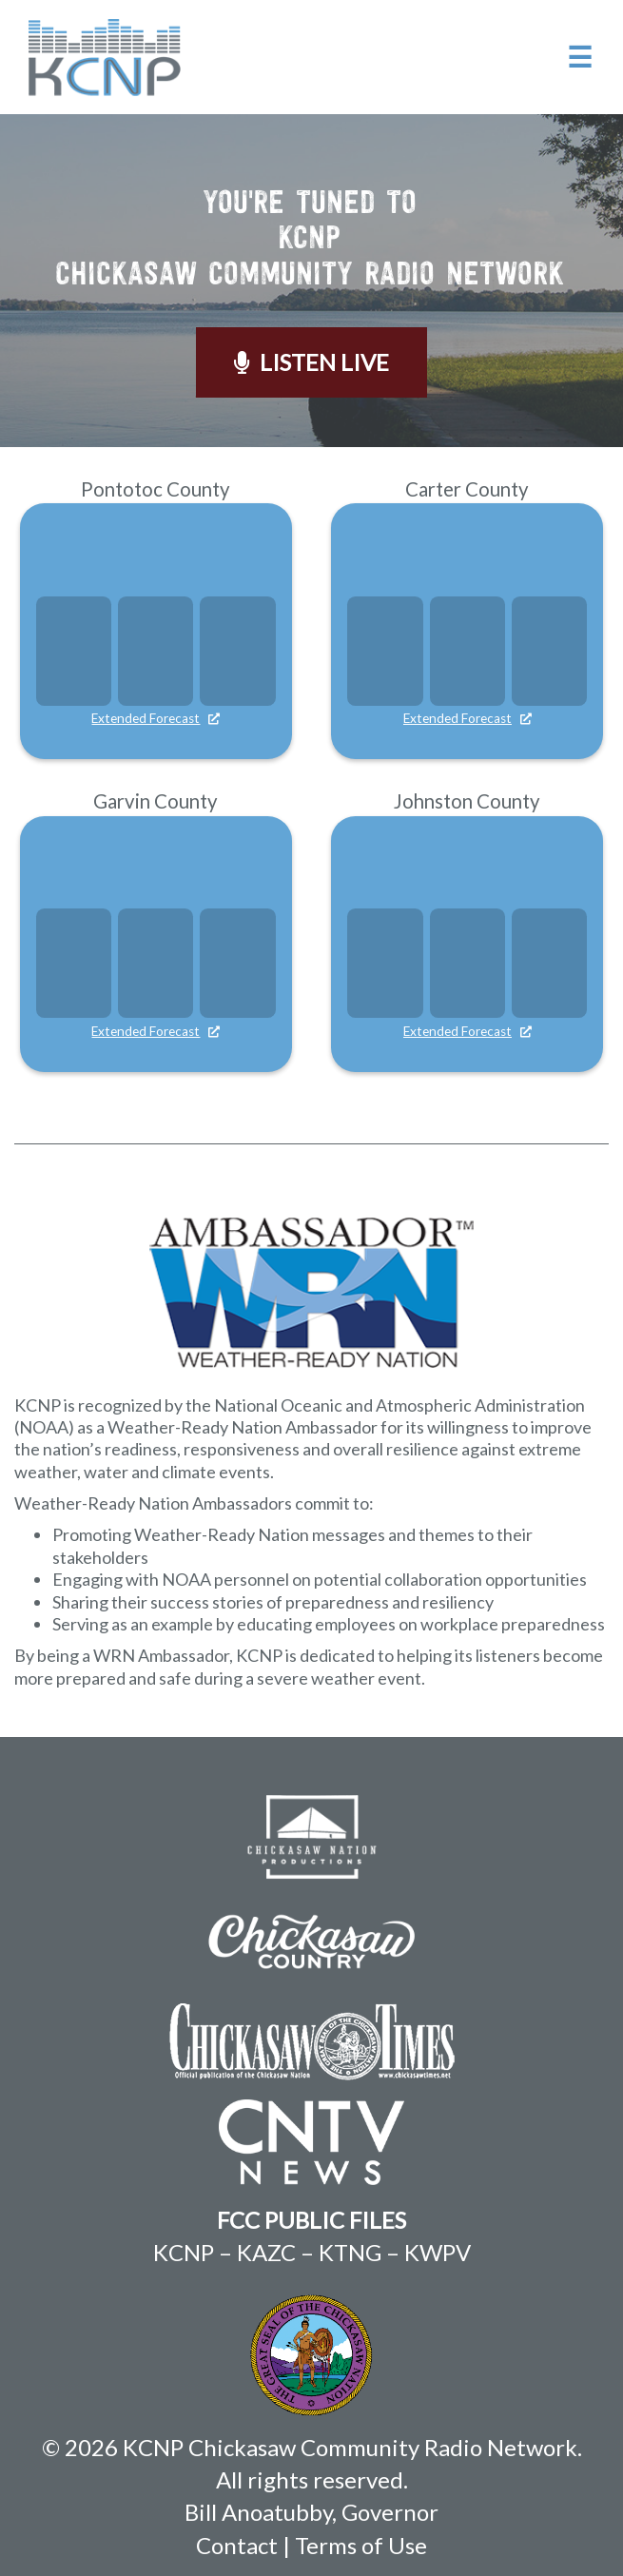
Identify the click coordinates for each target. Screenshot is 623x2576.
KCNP (183, 2252)
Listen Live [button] (311, 362)
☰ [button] (580, 56)
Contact (237, 2545)
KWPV (437, 2252)
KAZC (266, 2252)
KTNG (350, 2252)
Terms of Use (361, 2545)
